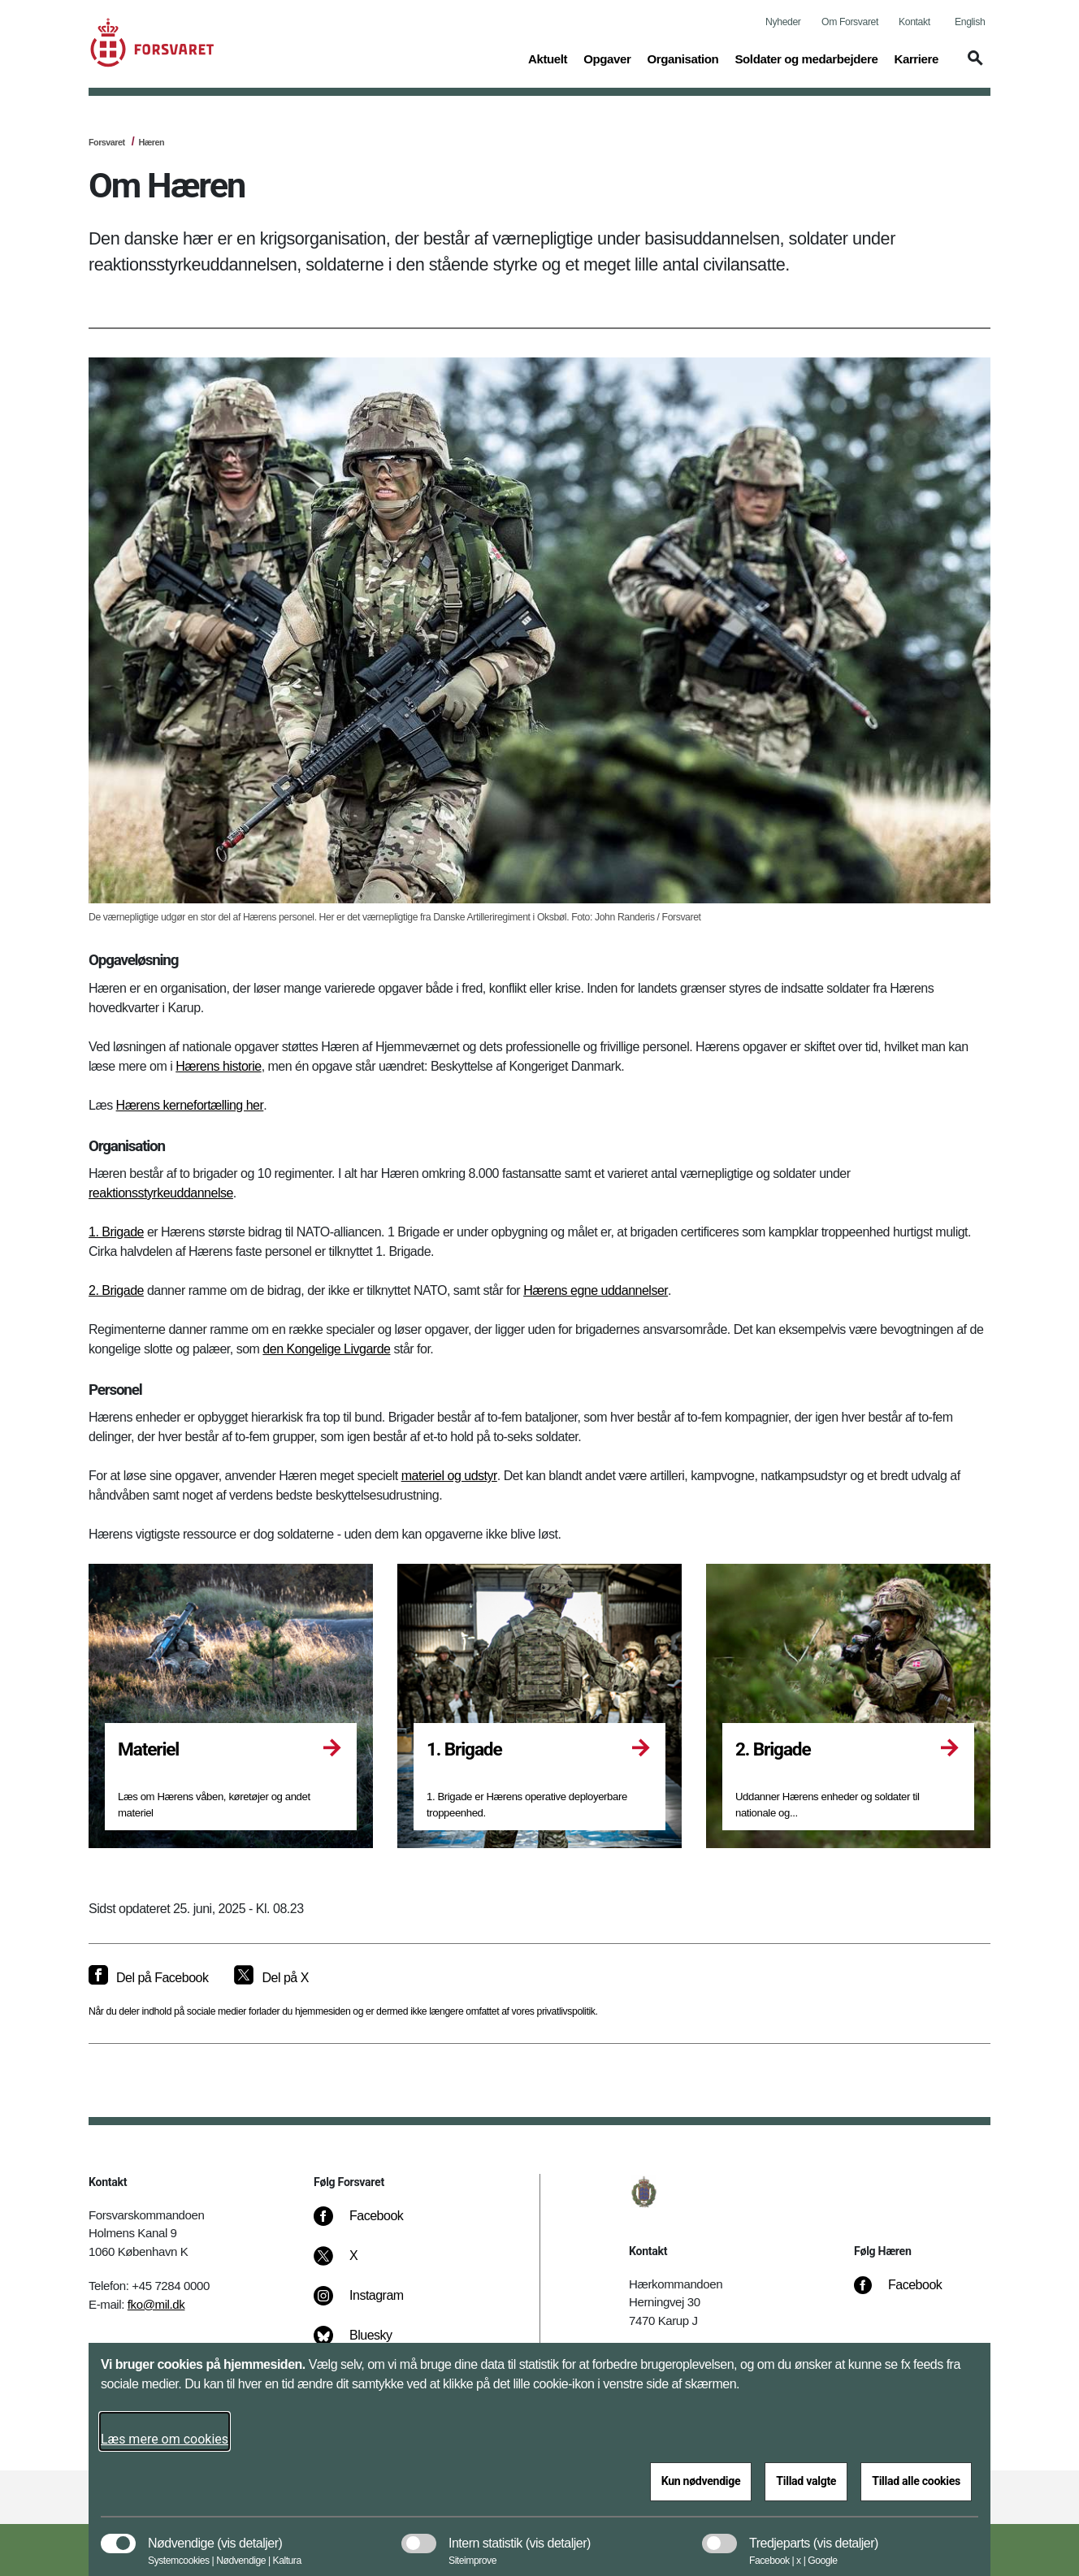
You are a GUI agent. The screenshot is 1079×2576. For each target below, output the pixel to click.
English (970, 22)
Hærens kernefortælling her (190, 1105)
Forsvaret (107, 142)
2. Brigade (116, 1290)
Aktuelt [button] (547, 58)
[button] (972, 66)
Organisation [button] (682, 58)
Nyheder (782, 22)
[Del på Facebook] (148, 1978)
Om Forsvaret (849, 22)
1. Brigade (116, 1232)
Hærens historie (218, 1066)
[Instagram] (370, 2304)
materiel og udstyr (449, 1476)
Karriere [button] (916, 58)
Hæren (151, 142)
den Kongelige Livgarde (326, 1349)
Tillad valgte (806, 2480)
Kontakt (914, 22)
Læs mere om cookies (164, 2439)
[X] (354, 2264)
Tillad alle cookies (916, 2480)
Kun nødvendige (701, 2480)
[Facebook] (369, 2224)
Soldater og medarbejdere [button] (806, 58)
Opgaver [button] (606, 58)
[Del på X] (271, 1978)
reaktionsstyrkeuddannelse (161, 1193)
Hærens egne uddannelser (595, 1290)
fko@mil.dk (156, 2304)
